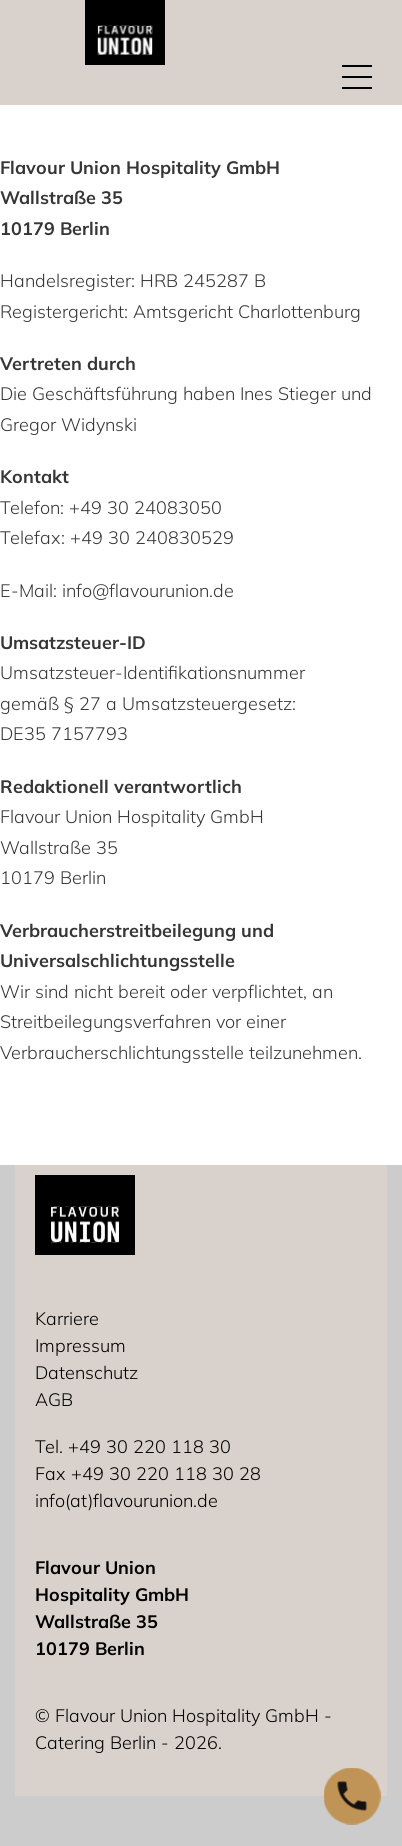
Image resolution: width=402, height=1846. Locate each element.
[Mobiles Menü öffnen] (357, 76)
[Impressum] (85, 1345)
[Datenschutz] (91, 1372)
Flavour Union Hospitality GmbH (140, 167)
